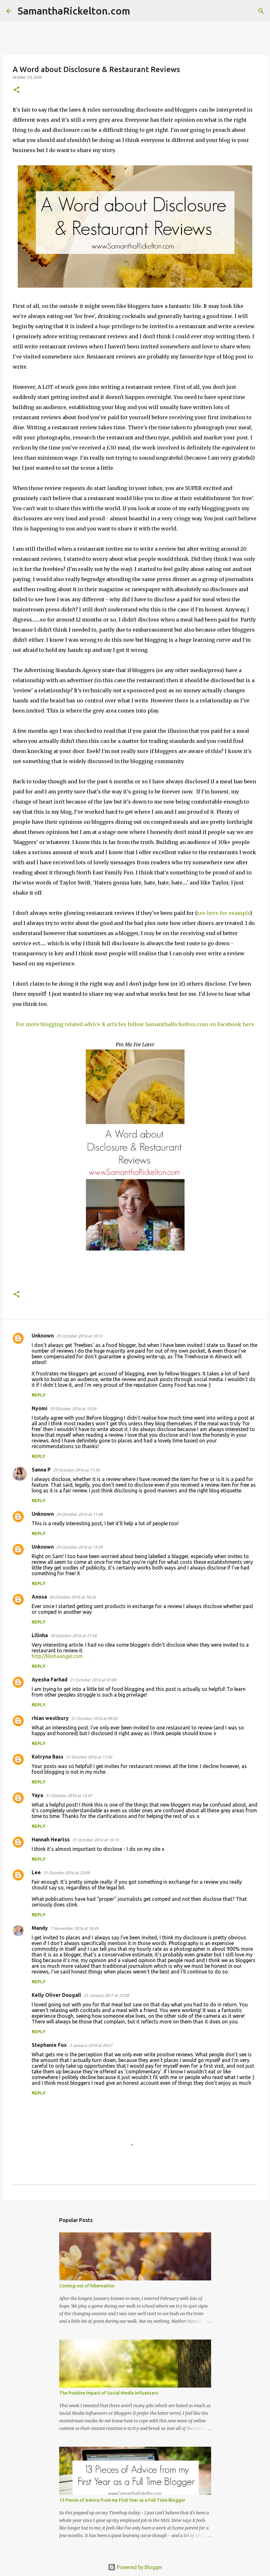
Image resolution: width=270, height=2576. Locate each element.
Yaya (37, 1795)
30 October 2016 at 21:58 (73, 1635)
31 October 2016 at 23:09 (66, 1872)
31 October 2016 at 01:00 (93, 1680)
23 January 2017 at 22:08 (106, 1995)
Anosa (39, 1597)
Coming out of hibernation (87, 2285)
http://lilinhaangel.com (57, 1656)
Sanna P (41, 1469)
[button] (16, 90)
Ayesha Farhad (49, 1679)
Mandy (40, 1928)
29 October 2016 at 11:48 (79, 1514)
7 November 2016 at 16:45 (74, 1928)
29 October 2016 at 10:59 (73, 1408)
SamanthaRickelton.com (74, 10)
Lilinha (40, 1635)
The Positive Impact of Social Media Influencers (108, 2392)
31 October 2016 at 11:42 (89, 1757)
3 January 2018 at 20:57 (90, 2045)
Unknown (43, 1335)
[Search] (139, 11)
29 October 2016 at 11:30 (76, 1470)
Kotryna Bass (47, 1756)
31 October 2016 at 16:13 (95, 1840)
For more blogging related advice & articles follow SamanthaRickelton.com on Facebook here (135, 1024)
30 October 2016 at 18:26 (72, 1597)
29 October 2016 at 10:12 (79, 1336)
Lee (36, 1872)
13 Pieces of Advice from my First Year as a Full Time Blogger (122, 2500)
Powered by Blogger (135, 2567)
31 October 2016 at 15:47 (69, 1795)
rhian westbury (50, 1718)
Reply (39, 1395)
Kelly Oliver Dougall (56, 1995)
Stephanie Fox (49, 2045)
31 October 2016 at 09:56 (94, 1718)
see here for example (223, 913)
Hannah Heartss (51, 1839)
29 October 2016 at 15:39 (79, 1547)
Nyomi (39, 1408)
